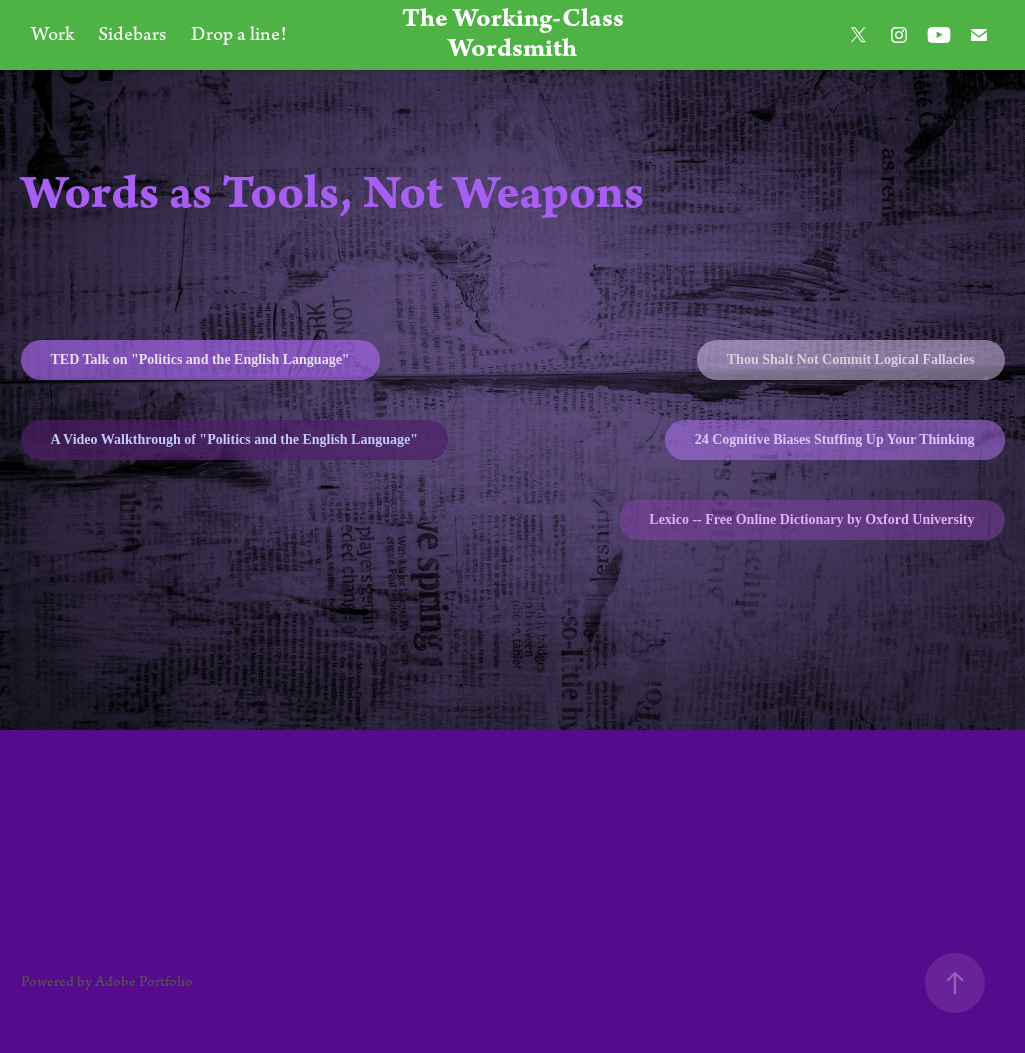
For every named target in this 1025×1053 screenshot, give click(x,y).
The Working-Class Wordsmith (515, 34)
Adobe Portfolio (144, 982)
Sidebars (132, 34)
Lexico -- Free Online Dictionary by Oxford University (811, 519)
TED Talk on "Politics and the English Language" (200, 359)
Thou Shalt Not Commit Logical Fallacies (851, 359)
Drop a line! (239, 34)
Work (52, 34)
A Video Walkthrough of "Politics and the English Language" (234, 439)
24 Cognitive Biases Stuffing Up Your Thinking (835, 439)
